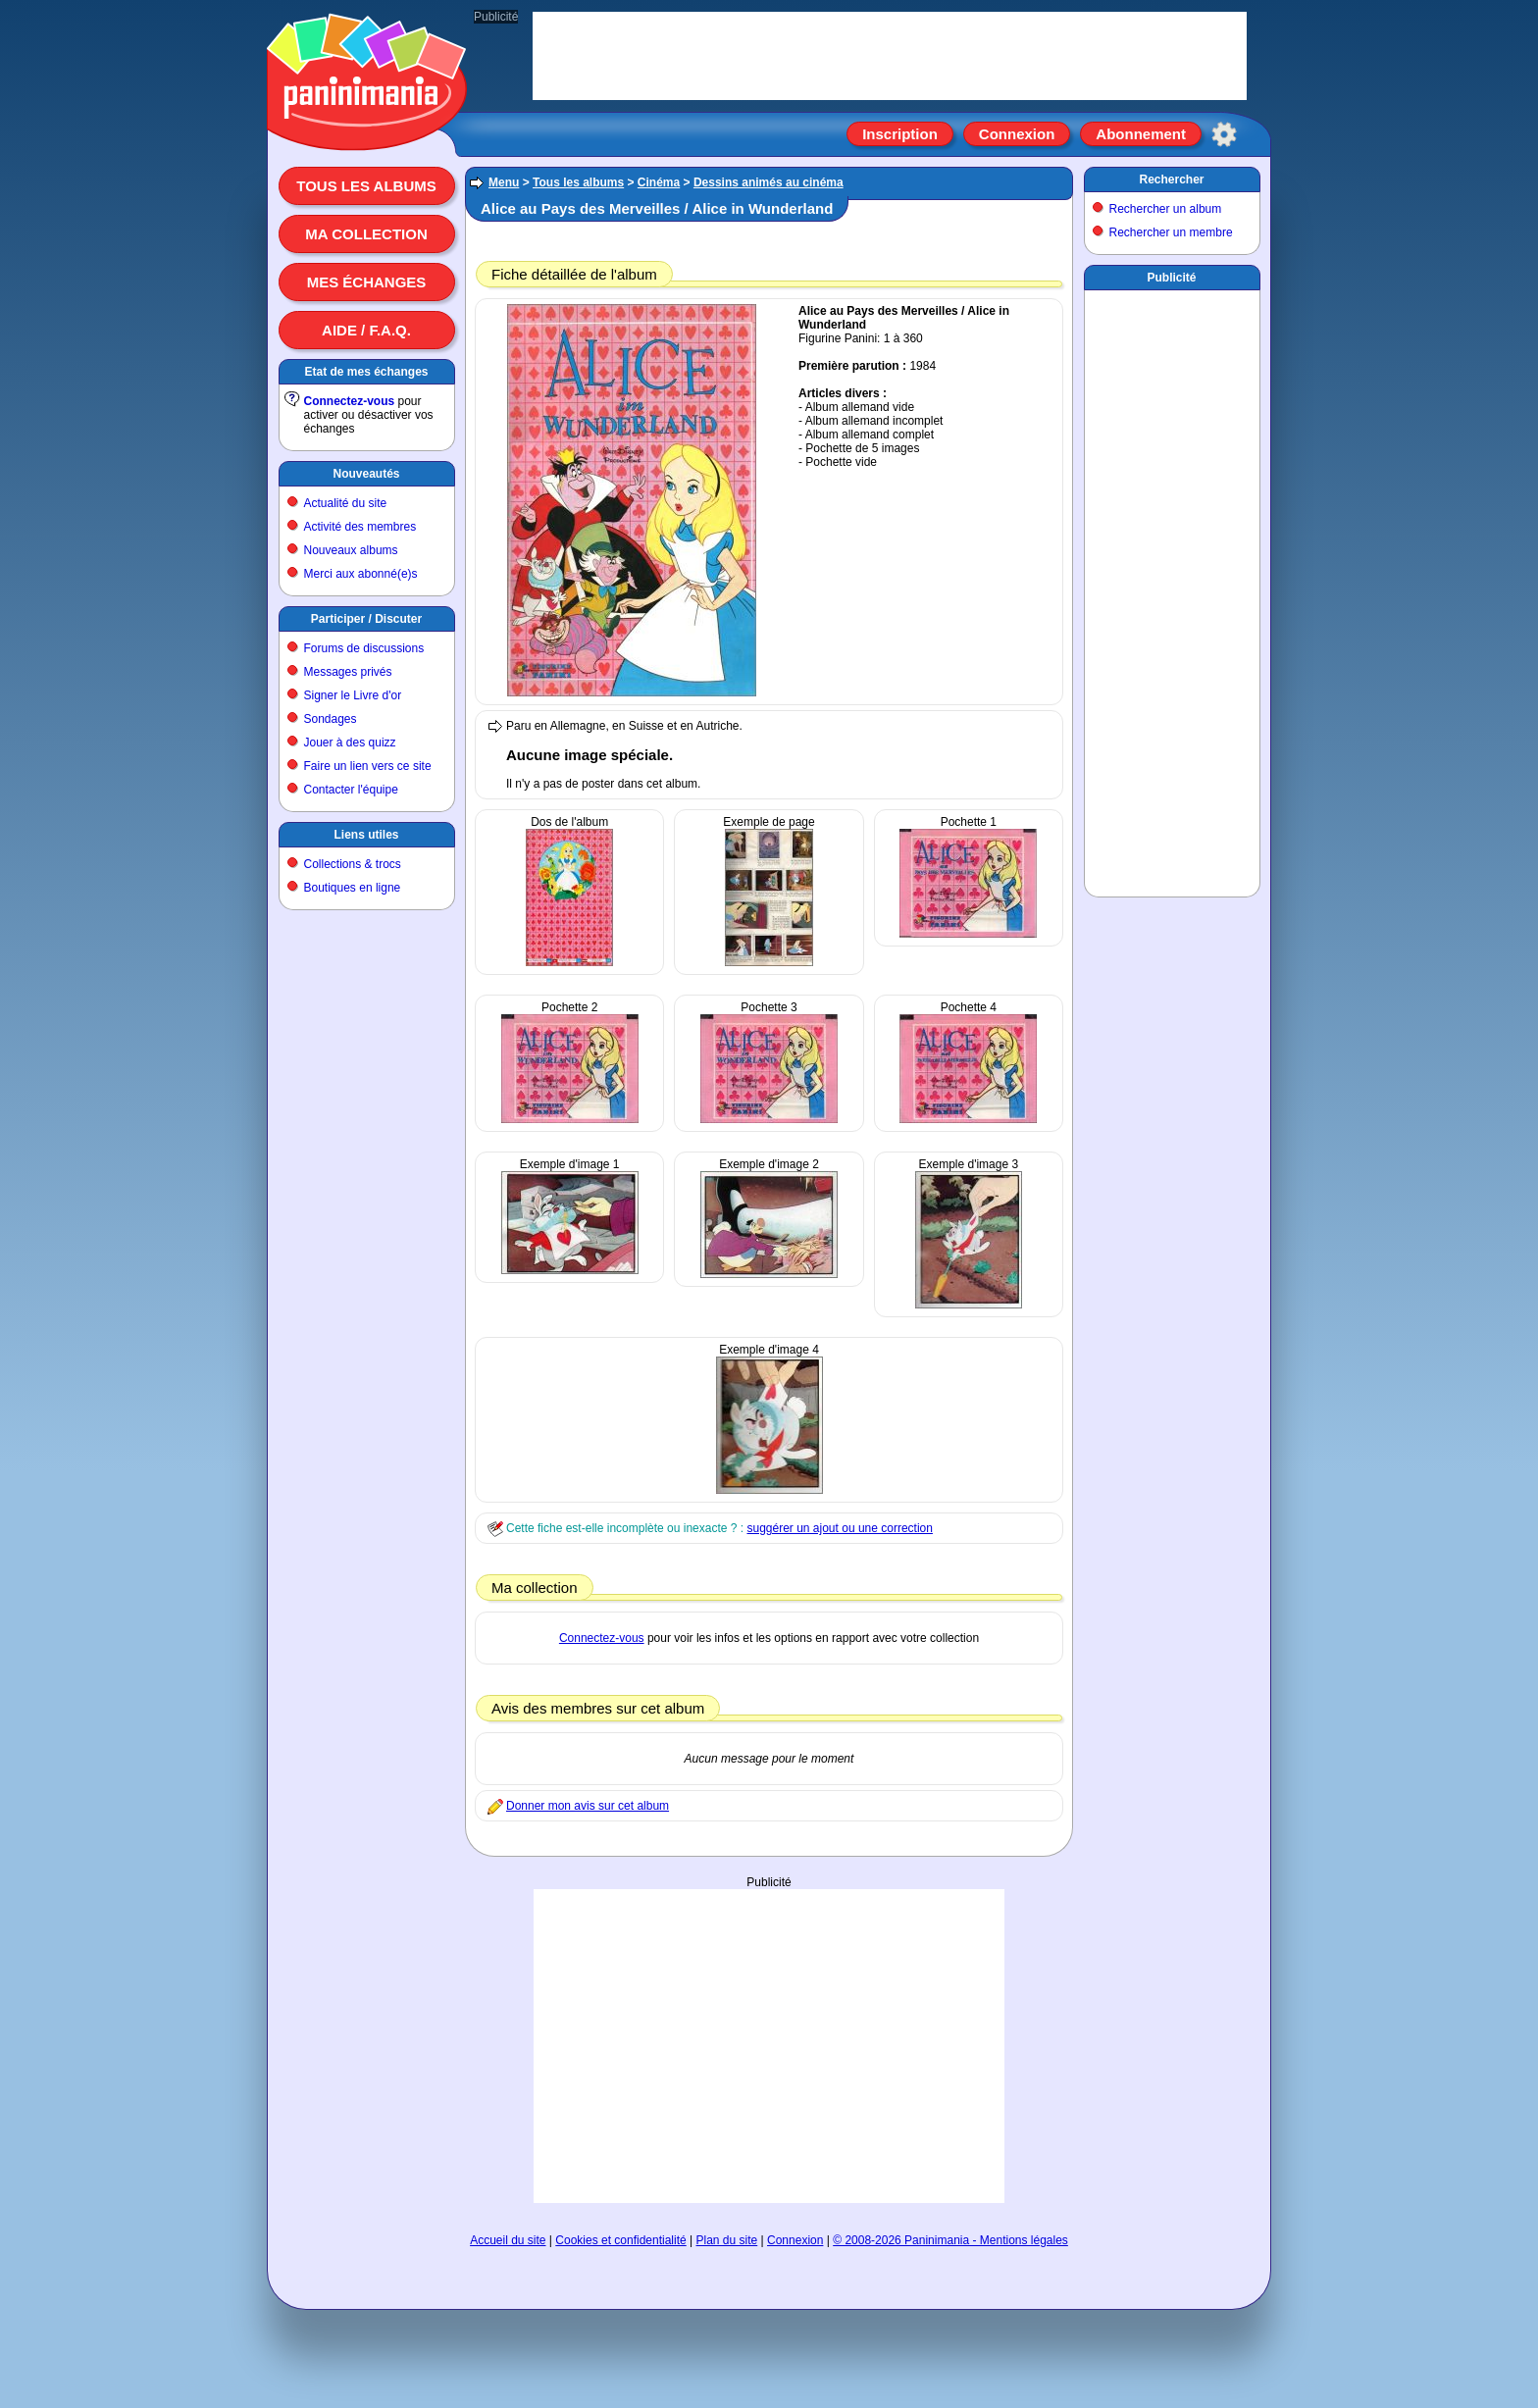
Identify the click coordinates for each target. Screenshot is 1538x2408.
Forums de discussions (364, 648)
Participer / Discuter (366, 619)
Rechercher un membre (1171, 232)
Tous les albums (366, 186)
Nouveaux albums (351, 550)
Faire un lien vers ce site (368, 766)
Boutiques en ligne (352, 888)
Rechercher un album (1165, 209)
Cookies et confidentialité (620, 2240)
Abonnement (1141, 134)
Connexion (1017, 134)
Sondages (330, 719)
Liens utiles (365, 835)
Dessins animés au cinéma (768, 182)
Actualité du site (345, 503)
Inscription (900, 134)
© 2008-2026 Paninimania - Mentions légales (950, 2240)
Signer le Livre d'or (353, 695)
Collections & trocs (352, 864)
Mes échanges (367, 282)
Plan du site (727, 2240)
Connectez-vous (349, 401)
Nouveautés (366, 474)
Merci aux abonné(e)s (361, 574)
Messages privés (348, 672)
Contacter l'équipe (351, 789)
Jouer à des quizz (350, 742)
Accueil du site (507, 2240)
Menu (503, 182)
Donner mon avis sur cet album (587, 1806)
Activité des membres (360, 527)
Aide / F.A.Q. (366, 330)
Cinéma (659, 182)
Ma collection (366, 234)
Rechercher (1171, 179)
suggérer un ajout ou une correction (839, 1528)
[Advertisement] (769, 2046)
